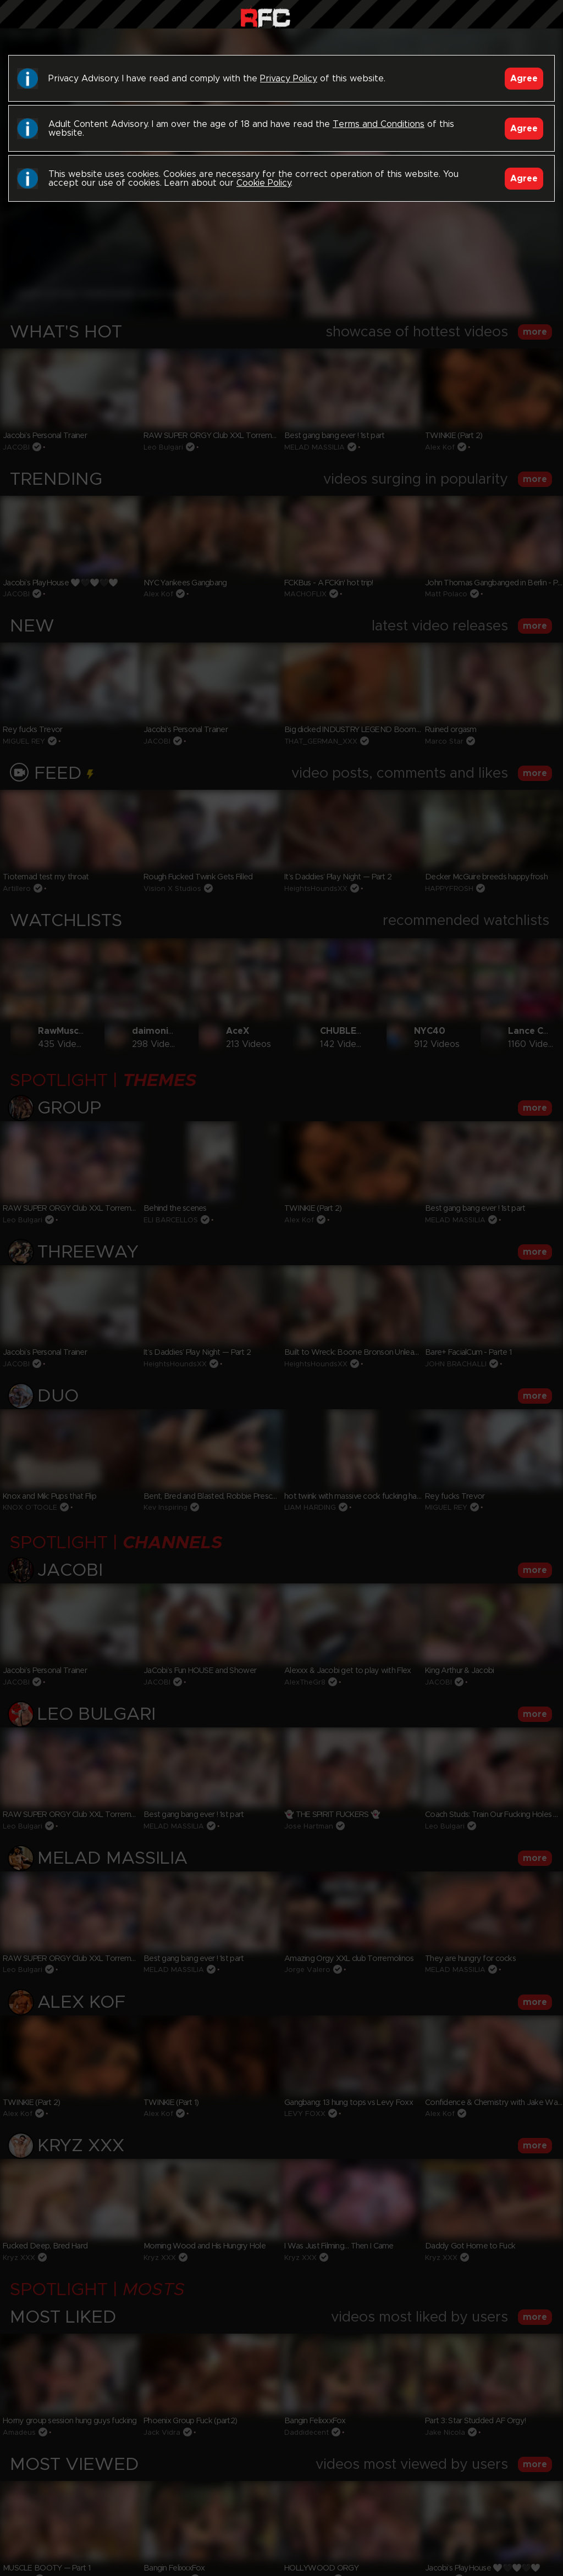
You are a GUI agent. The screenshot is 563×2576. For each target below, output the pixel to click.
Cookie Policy (263, 183)
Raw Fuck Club (265, 16)
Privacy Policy (288, 78)
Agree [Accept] (524, 78)
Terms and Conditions (378, 124)
